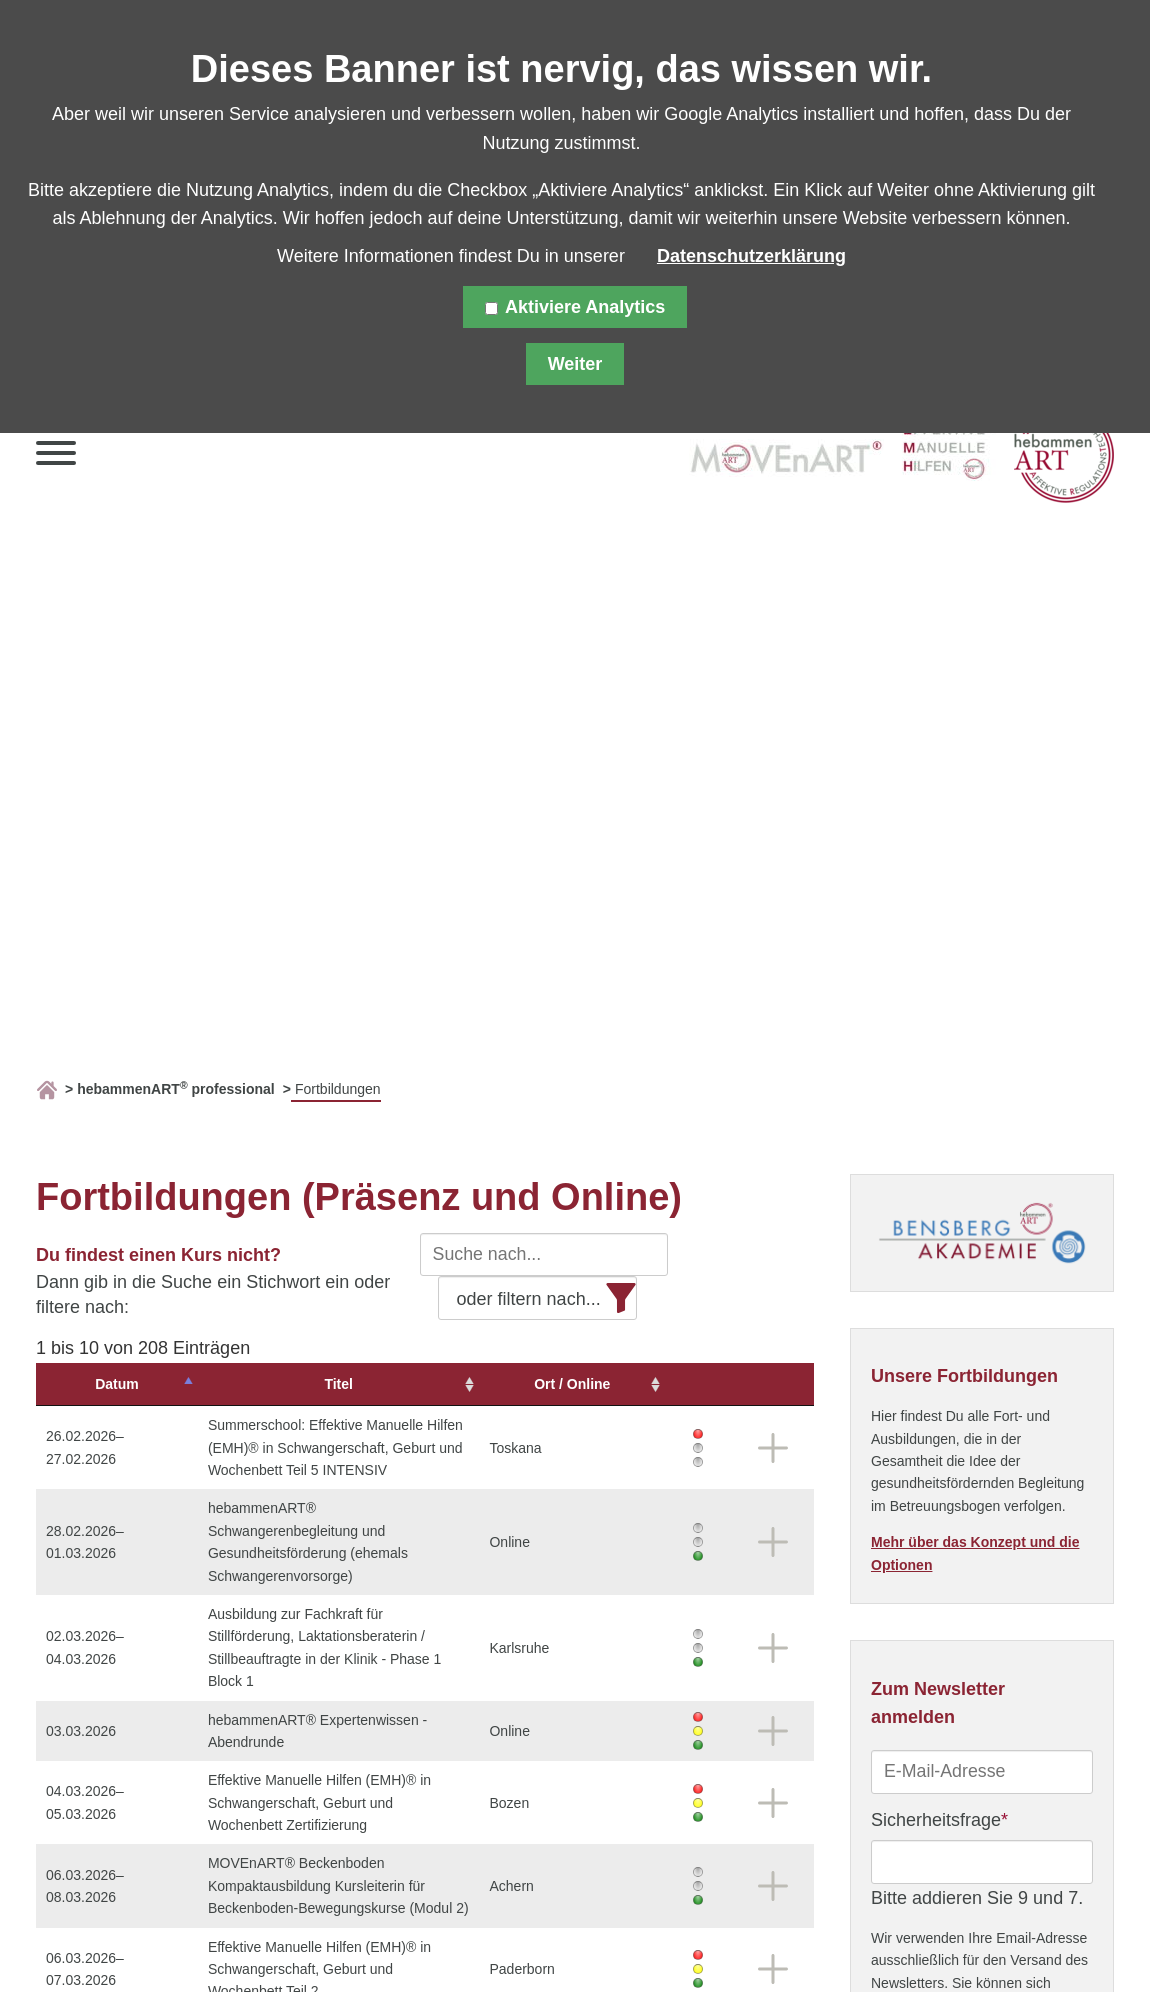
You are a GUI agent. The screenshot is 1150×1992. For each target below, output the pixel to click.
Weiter (575, 364)
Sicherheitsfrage (939, 1818)
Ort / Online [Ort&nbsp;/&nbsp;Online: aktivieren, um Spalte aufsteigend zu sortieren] (630, 1384)
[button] (56, 457)
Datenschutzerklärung (751, 256)
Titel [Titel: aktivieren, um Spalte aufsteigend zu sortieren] (354, 1384)
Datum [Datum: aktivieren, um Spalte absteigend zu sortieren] (97, 1384)
